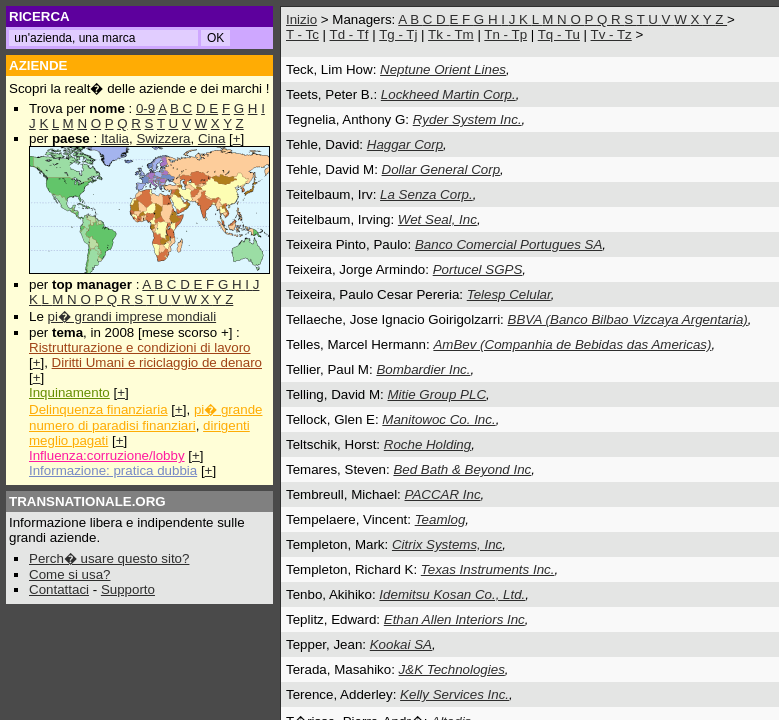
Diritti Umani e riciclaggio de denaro (157, 362)
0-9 (145, 108)
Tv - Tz (611, 34)
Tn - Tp (505, 34)
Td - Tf (348, 34)
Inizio (301, 19)
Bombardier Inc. (423, 369)
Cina (211, 138)
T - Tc (302, 34)
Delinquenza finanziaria (98, 409)
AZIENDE (38, 65)
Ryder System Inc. (467, 119)
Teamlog (440, 519)
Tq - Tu (559, 34)
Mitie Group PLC (436, 394)
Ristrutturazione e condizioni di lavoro (140, 347)
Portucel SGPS (478, 269)
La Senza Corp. (426, 194)
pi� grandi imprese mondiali (132, 316)
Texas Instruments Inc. (488, 569)
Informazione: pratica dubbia (113, 470)
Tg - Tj (398, 34)
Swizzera (163, 138)
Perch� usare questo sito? (109, 558)
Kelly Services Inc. (454, 694)
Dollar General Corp (441, 169)
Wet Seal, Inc (437, 219)
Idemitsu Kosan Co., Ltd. (452, 594)
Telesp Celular (509, 294)
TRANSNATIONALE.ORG (87, 501)
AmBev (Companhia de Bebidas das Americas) (572, 344)
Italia (115, 138)
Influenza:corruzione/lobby (107, 455)
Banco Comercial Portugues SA (508, 244)
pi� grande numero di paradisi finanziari (145, 417)
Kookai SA (401, 644)
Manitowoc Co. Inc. (438, 419)
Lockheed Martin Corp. (448, 94)
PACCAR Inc (443, 494)
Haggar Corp (405, 144)
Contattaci (59, 589)
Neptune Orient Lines (443, 69)
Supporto (128, 589)
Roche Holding (427, 444)
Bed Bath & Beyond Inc (462, 469)
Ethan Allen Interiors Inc (454, 619)
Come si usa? (70, 574)
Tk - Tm (451, 34)
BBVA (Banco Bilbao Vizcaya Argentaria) (628, 319)
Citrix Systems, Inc (447, 544)
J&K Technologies (452, 669)
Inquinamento (69, 392)
